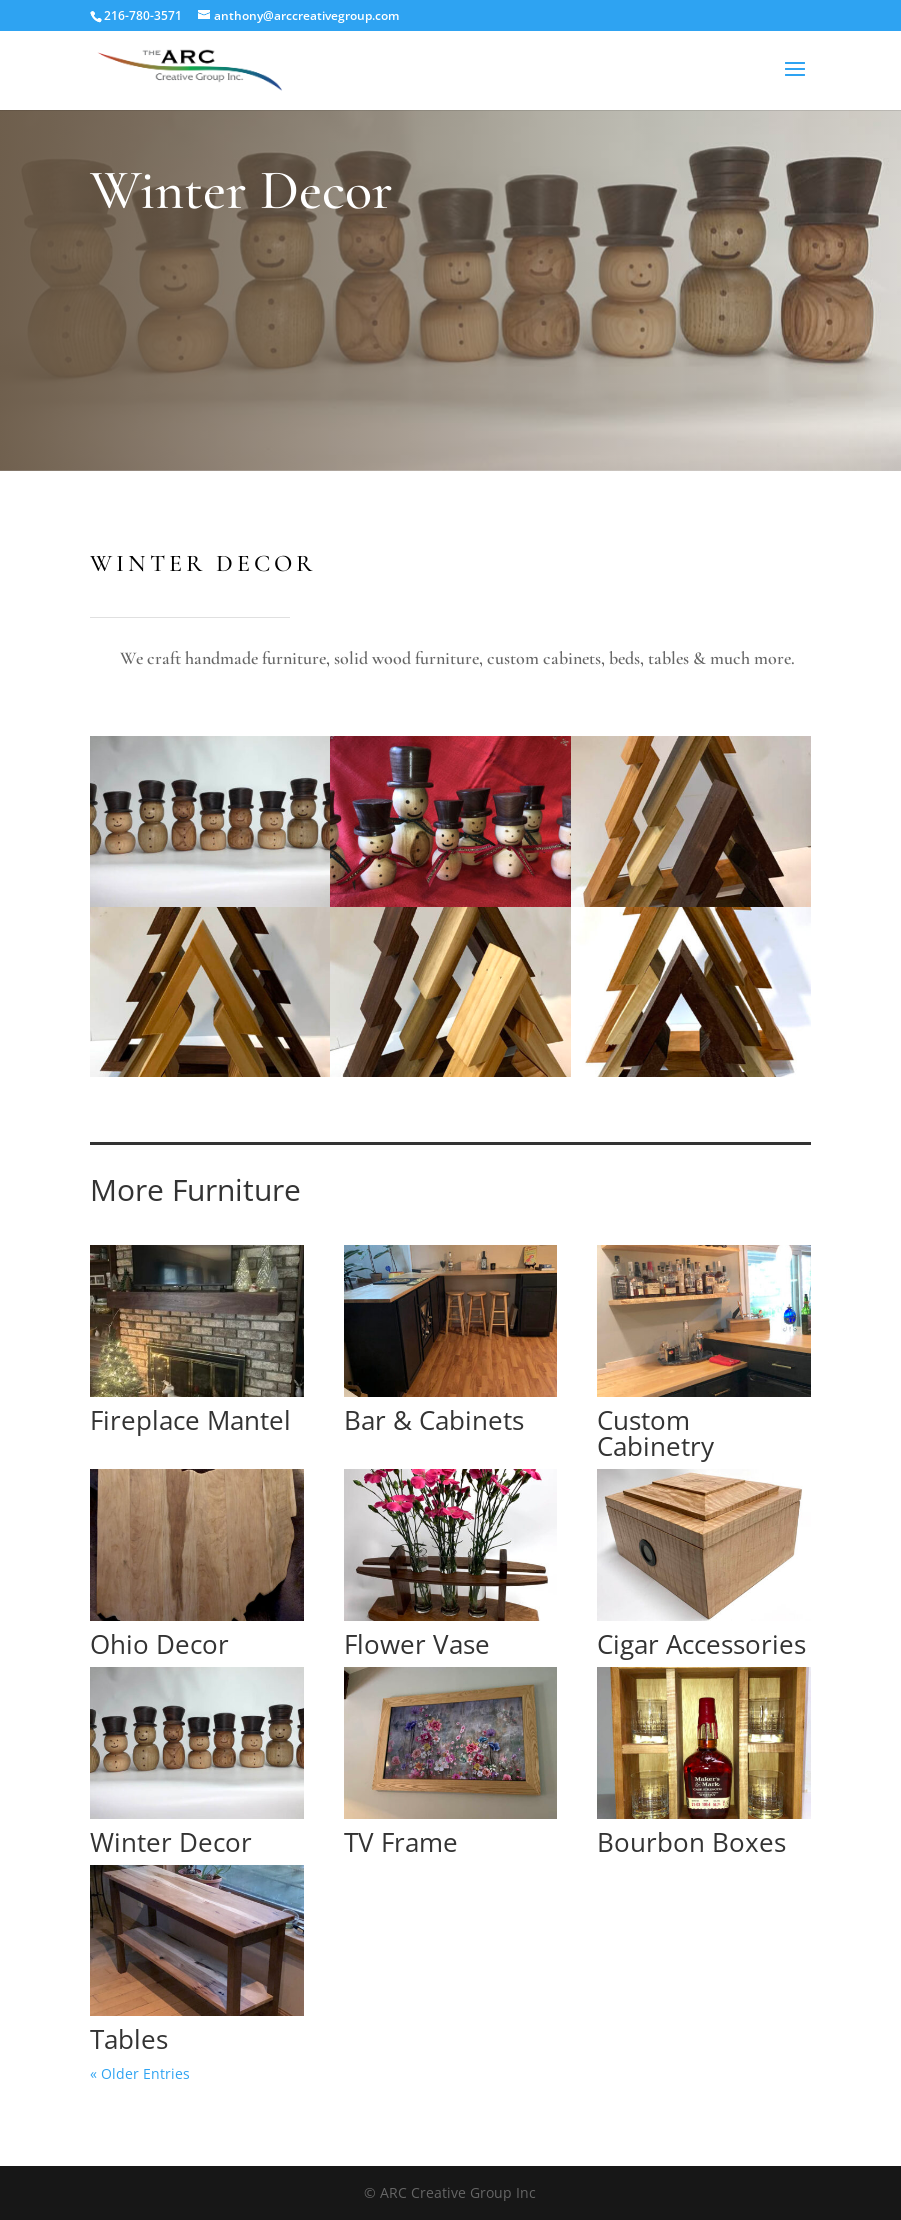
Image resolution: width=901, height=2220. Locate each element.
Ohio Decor (159, 1644)
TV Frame (401, 1842)
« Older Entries (140, 2073)
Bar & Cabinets (434, 1420)
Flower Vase (417, 1644)
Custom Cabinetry (655, 1433)
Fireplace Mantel (190, 1420)
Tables (129, 2039)
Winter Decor (171, 1842)
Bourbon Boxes (691, 1842)
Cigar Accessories (701, 1644)
